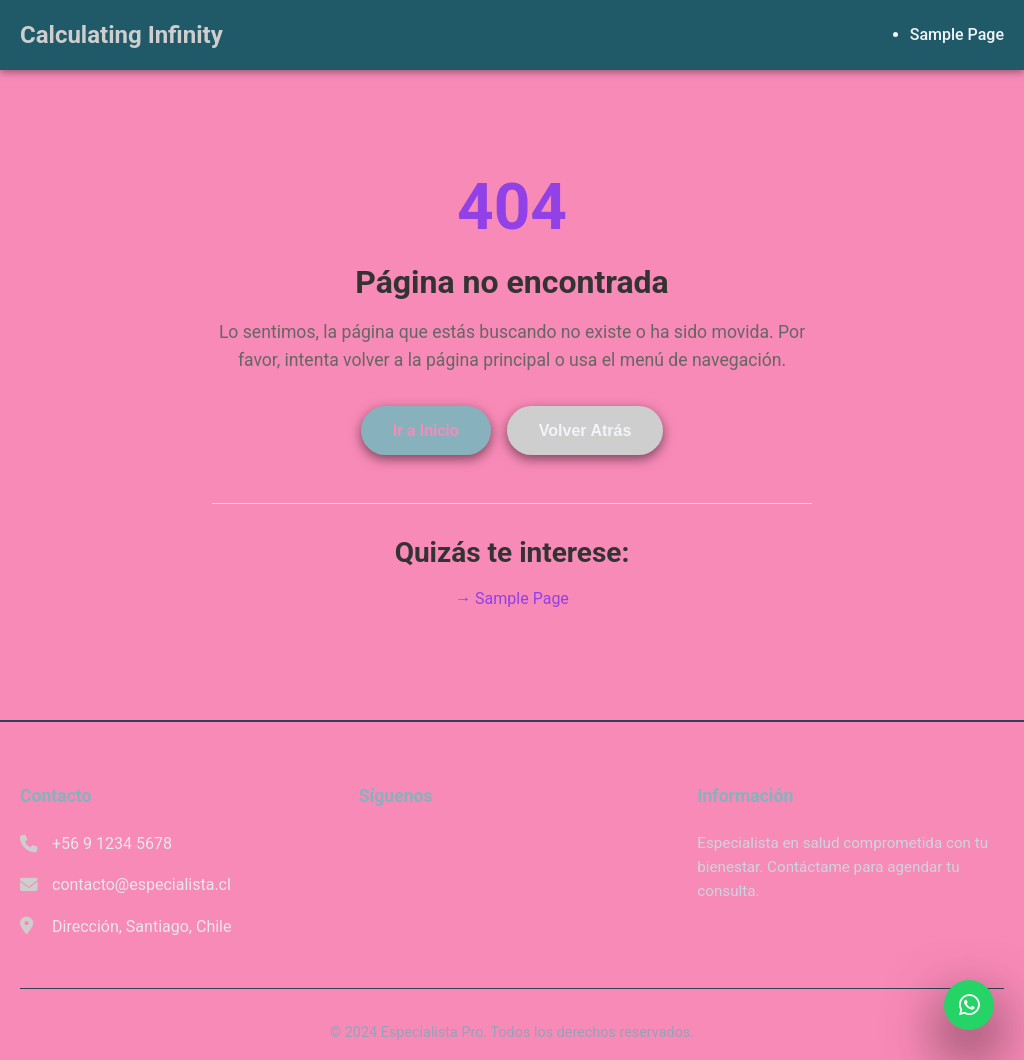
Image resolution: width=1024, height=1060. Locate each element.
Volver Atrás (585, 430)
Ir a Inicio (426, 430)
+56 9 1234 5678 (112, 843)
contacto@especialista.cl (141, 884)
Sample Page (957, 34)
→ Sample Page (512, 598)
